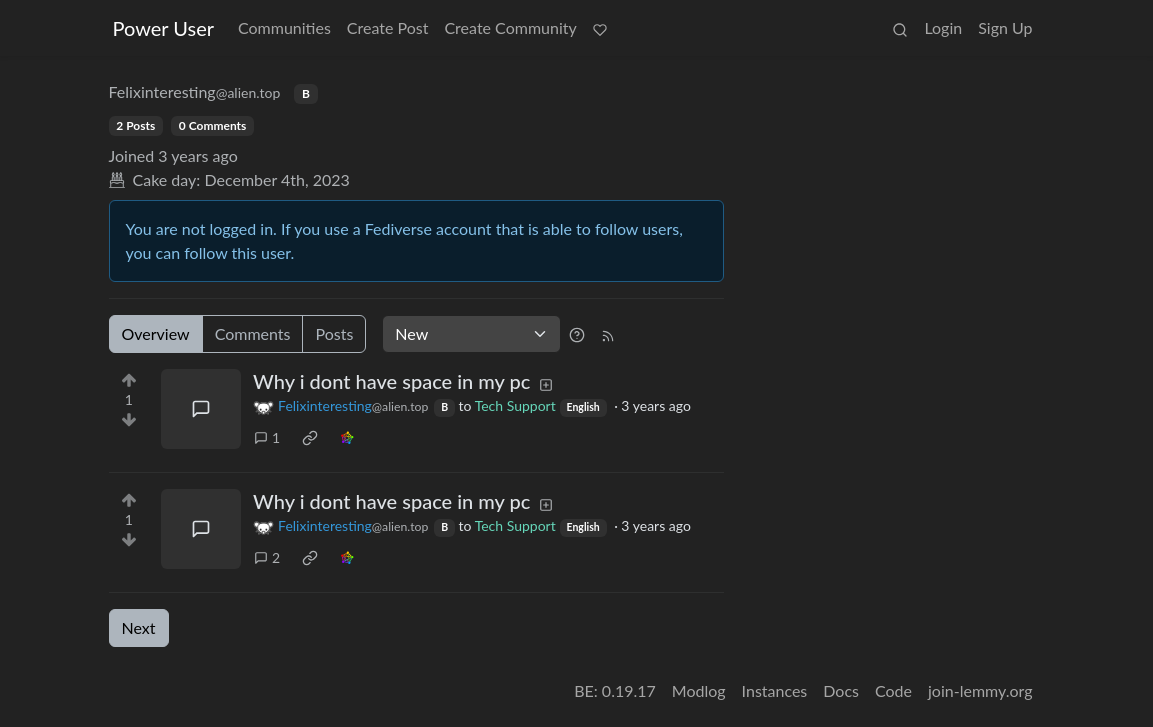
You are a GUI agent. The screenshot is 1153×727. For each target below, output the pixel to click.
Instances (775, 690)
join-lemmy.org (980, 690)
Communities (284, 27)
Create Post (388, 27)
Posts (334, 333)
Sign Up (1005, 27)
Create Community (510, 27)
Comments (253, 333)
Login (943, 27)
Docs (841, 690)
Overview (156, 333)
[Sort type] (471, 334)
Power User (164, 28)
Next (139, 627)
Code (893, 690)
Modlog (699, 690)
